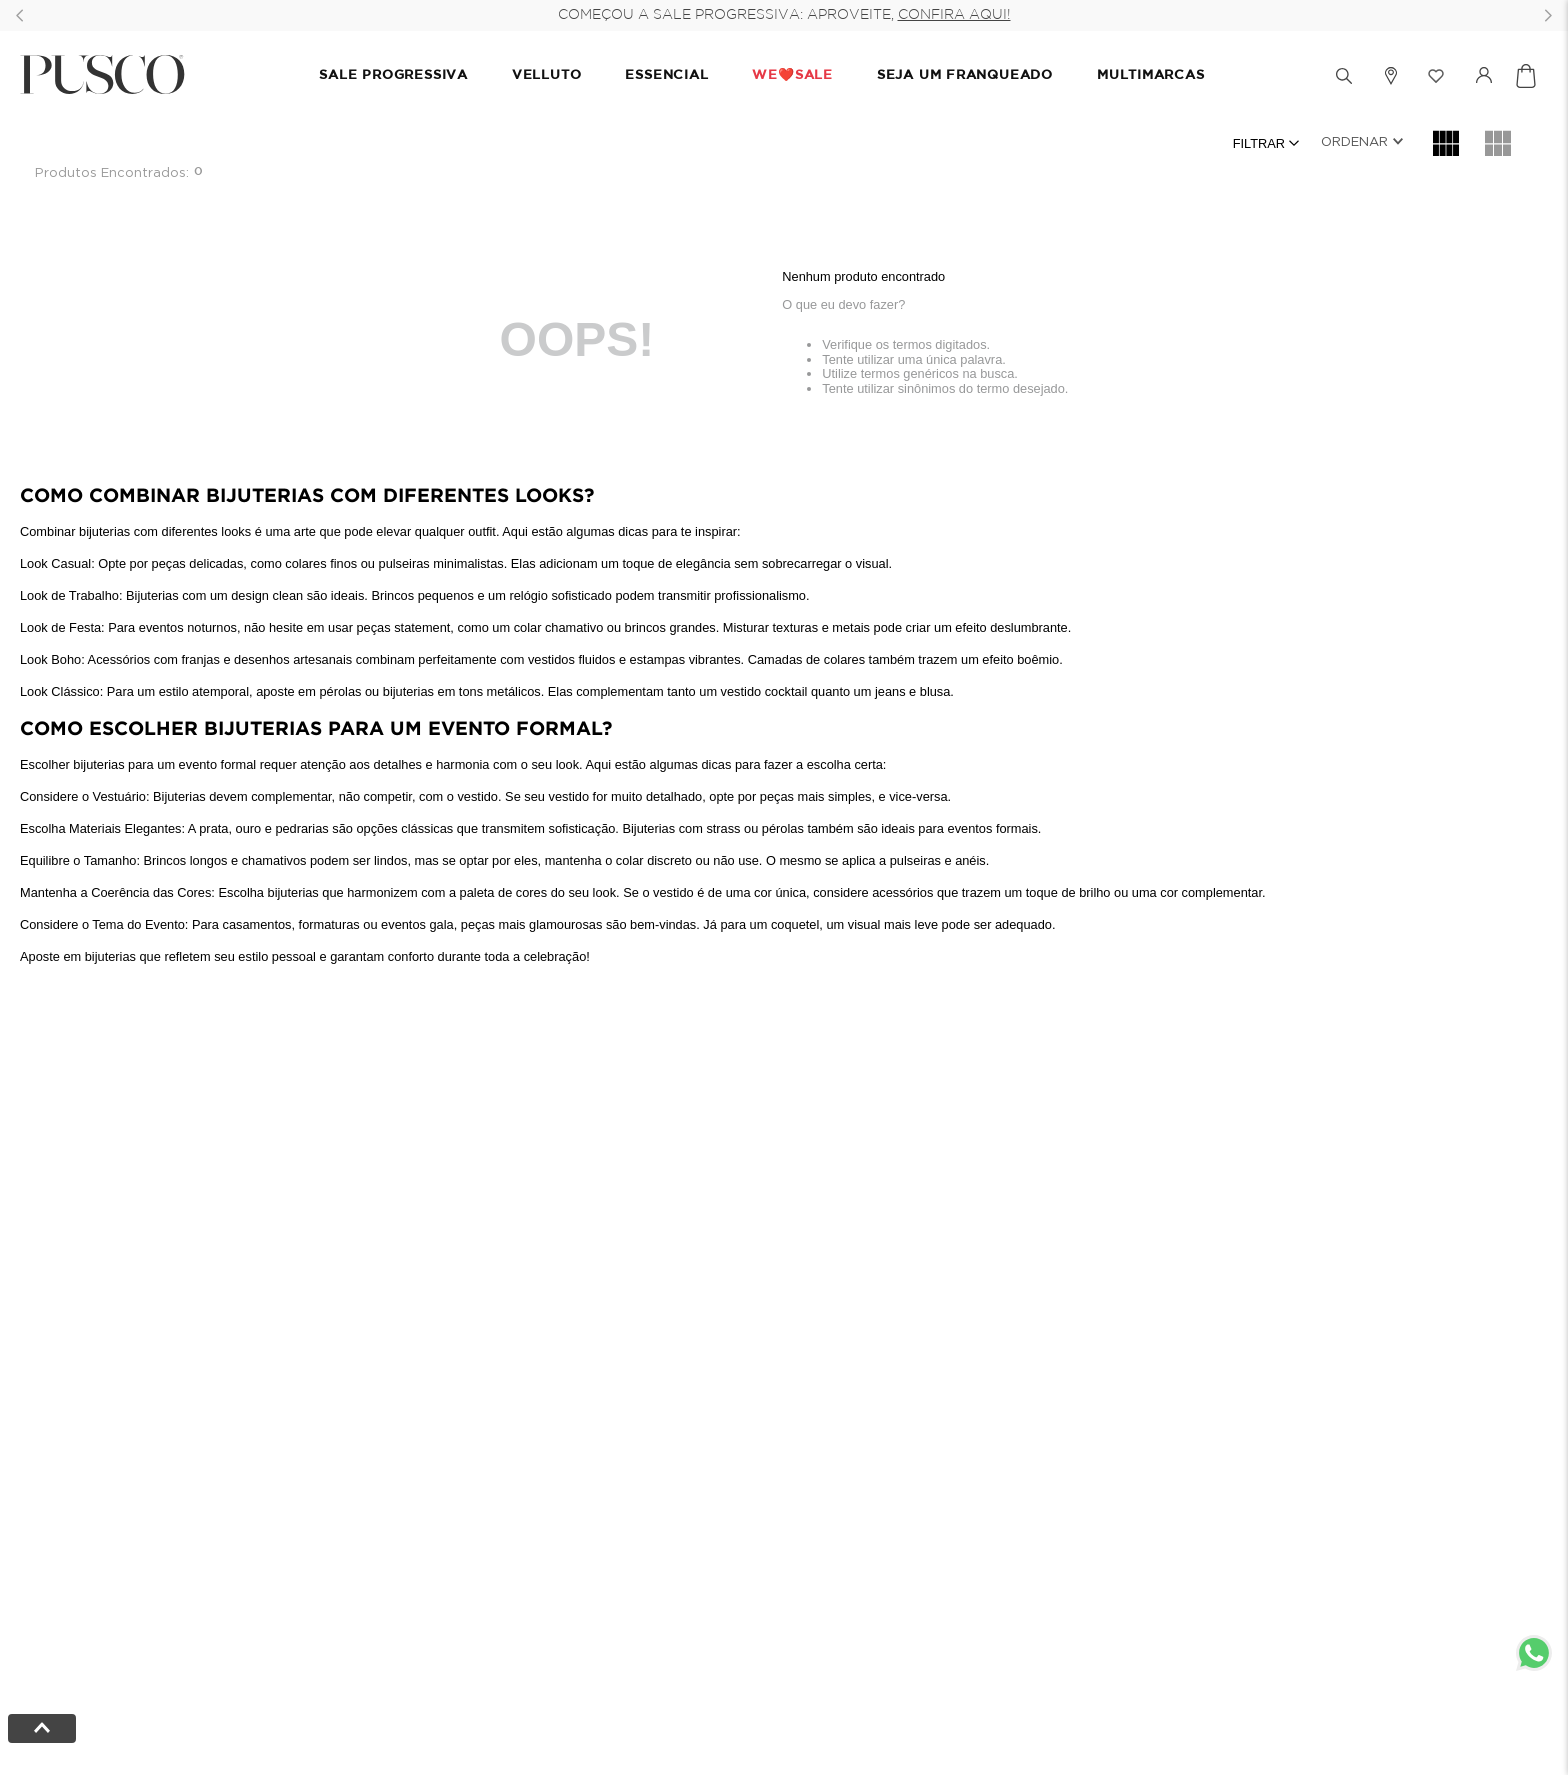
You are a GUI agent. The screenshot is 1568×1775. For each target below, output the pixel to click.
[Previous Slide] (20, 15)
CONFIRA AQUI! (954, 15)
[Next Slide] (1548, 15)
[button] (1249, 76)
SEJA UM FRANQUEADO (965, 75)
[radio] (1446, 143)
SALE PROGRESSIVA (393, 75)
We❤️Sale (792, 75)
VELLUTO (546, 75)
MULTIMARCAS (1151, 75)
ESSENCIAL (666, 75)
